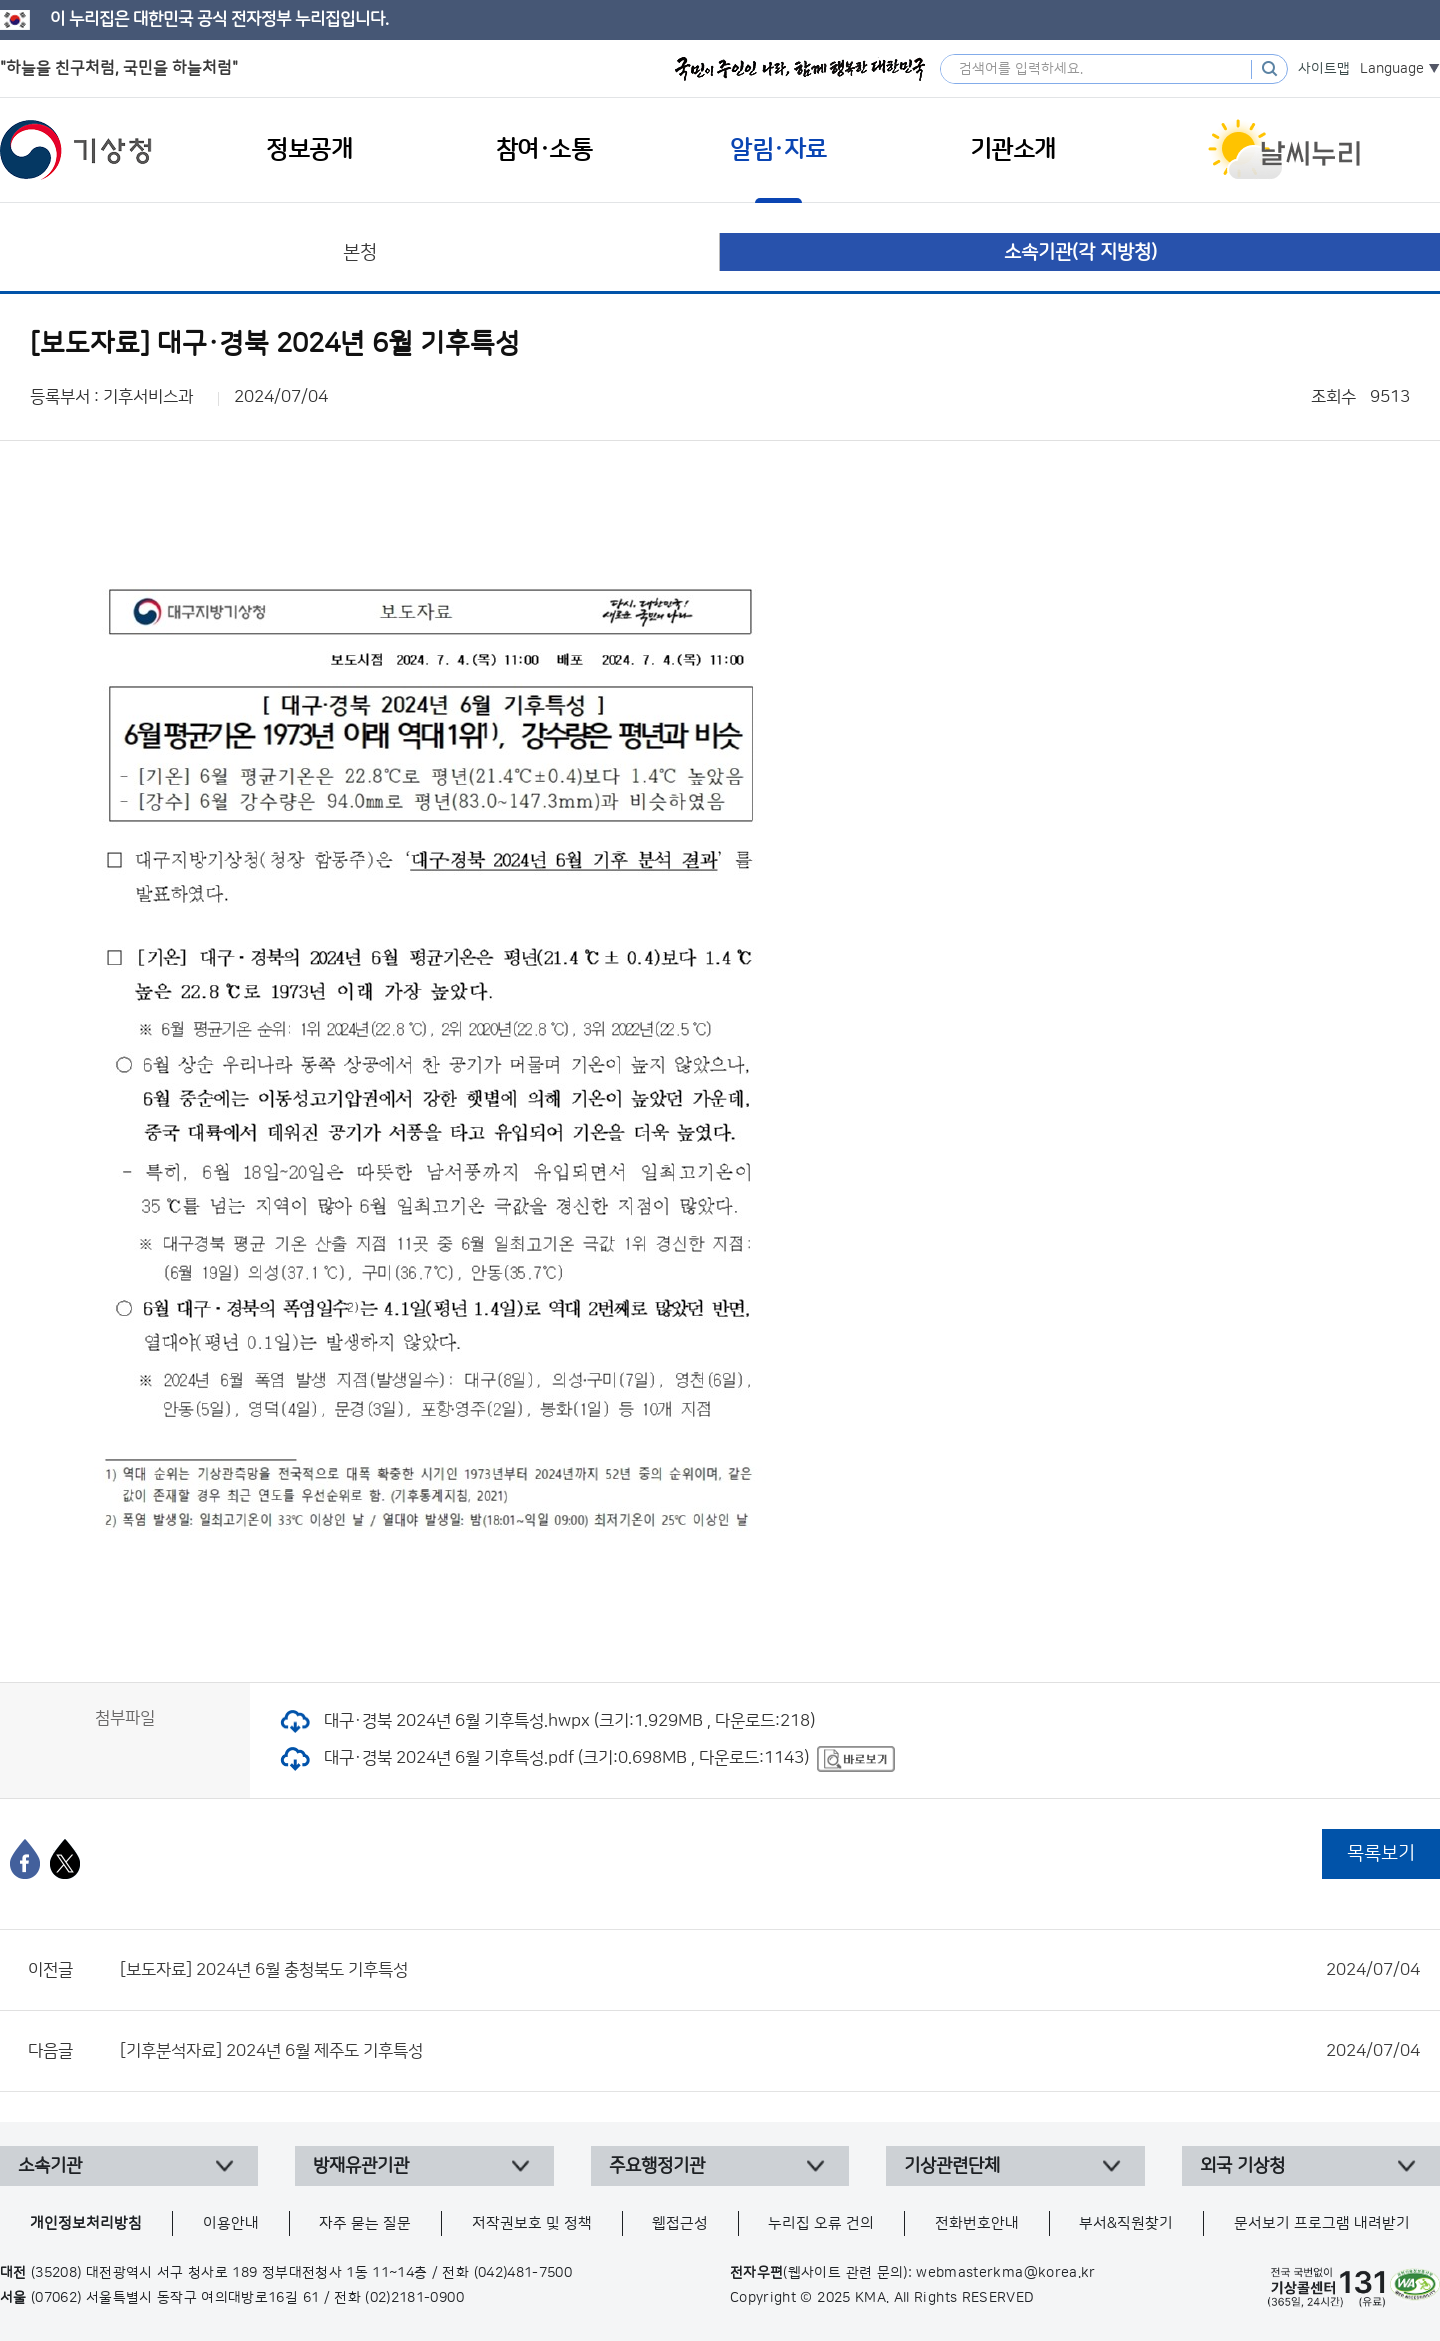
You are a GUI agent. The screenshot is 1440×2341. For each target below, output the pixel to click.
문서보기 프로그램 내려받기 (1322, 2223)
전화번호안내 (977, 2223)
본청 (360, 252)
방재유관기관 (361, 2166)
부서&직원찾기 (1126, 2223)
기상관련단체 (952, 2166)
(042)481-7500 (523, 2273)
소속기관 (50, 2166)
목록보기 (1381, 1853)
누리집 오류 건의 (821, 2223)
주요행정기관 (657, 2166)
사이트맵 (1324, 69)
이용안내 (231, 2223)
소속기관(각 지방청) (1080, 252)
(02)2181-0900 (414, 2298)
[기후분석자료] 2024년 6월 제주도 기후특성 (770, 2051)
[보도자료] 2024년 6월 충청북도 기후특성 (770, 1970)
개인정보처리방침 (86, 2223)
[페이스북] (25, 1859)
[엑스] (65, 1859)
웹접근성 (680, 2223)
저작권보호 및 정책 (532, 2223)
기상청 (76, 150)
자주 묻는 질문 (365, 2223)
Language (1392, 69)
